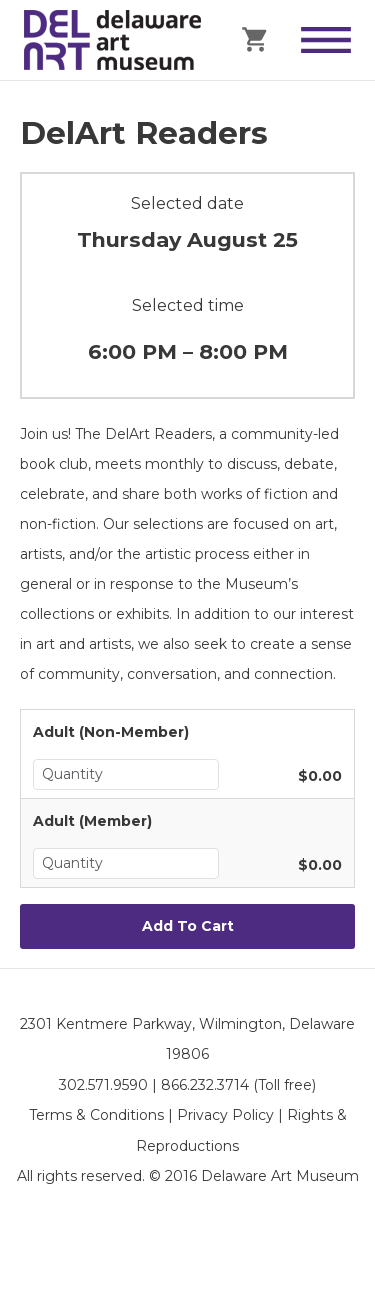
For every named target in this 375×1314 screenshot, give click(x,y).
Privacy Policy (225, 1115)
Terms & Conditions (96, 1115)
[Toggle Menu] (326, 40)
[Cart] (256, 38)
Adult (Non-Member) (111, 732)
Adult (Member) (92, 821)
